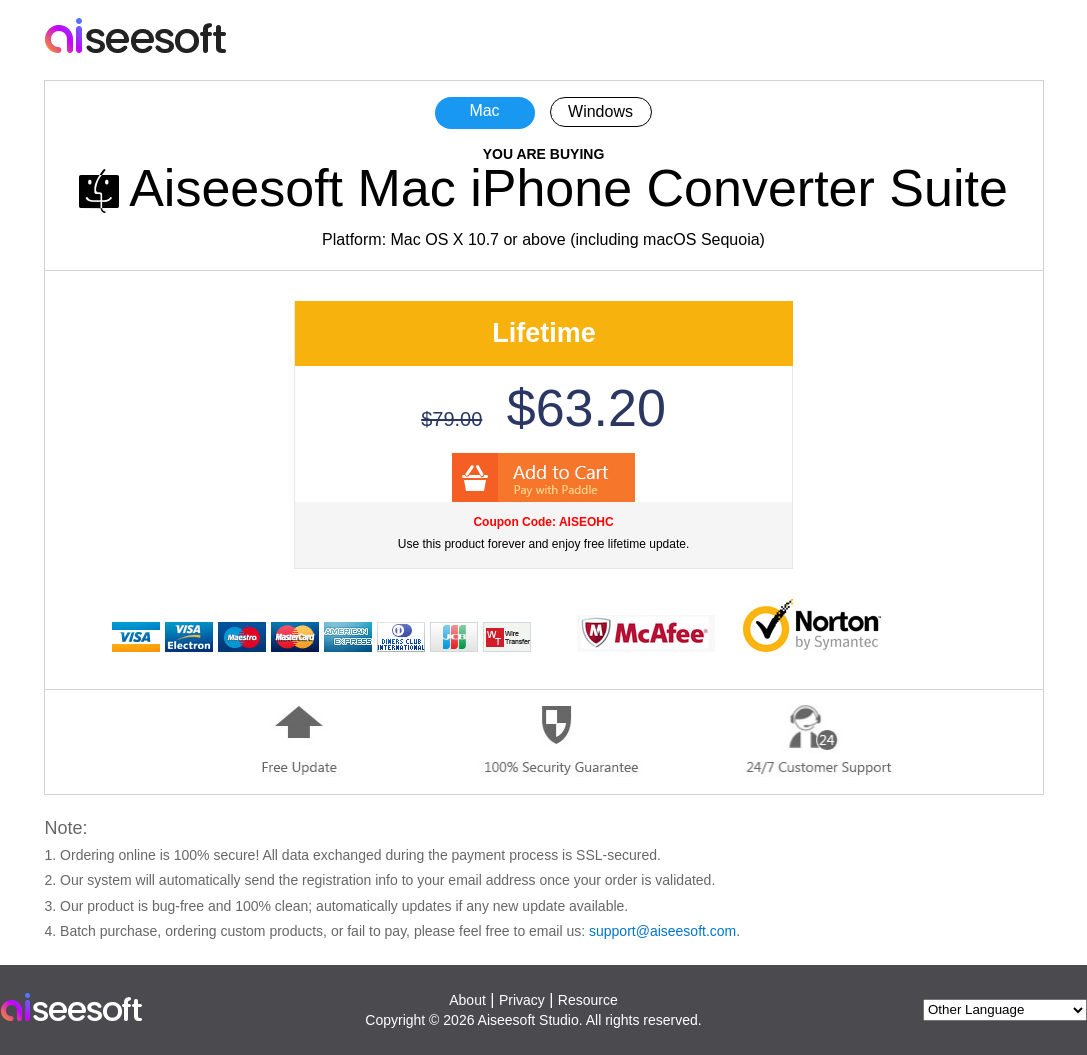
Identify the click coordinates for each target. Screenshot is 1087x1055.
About (467, 1000)
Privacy (522, 1000)
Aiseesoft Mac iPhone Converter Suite (568, 188)
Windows (600, 111)
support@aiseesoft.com (662, 931)
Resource (588, 1000)
